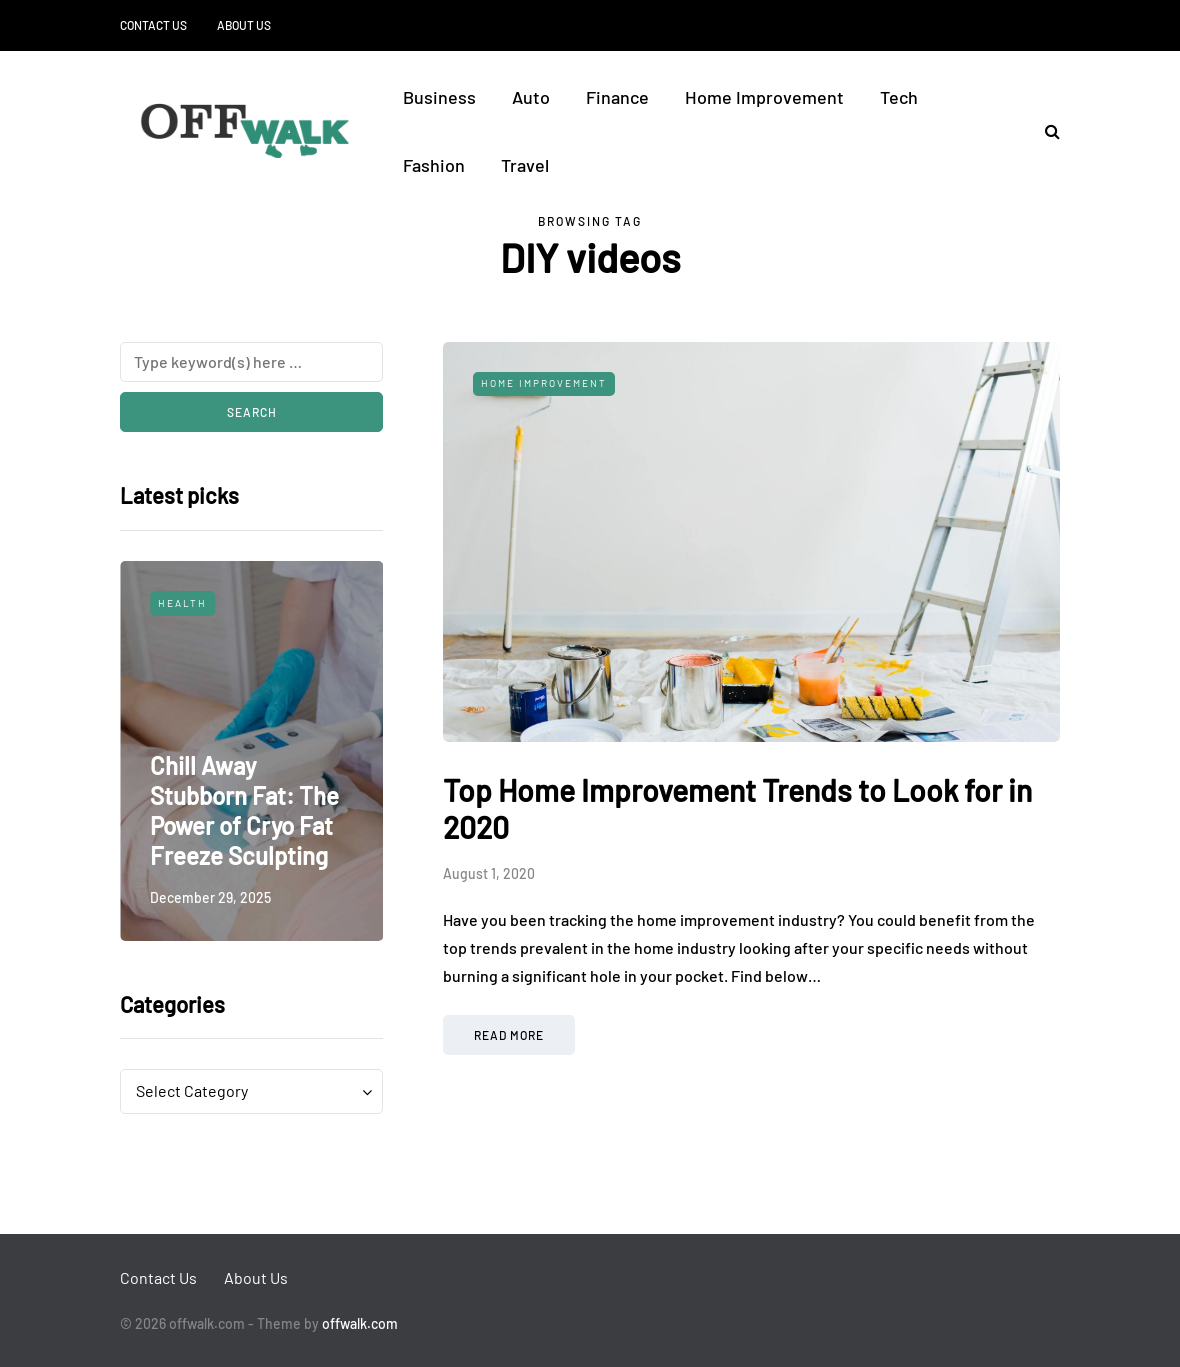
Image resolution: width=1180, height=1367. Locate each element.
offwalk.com (360, 1323)
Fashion (434, 165)
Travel (525, 165)
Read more (509, 1035)
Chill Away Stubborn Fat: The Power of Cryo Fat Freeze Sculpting (244, 810)
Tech (899, 97)
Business (439, 97)
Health (182, 603)
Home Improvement (764, 97)
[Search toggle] (1045, 130)
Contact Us (153, 25)
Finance (617, 97)
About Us (244, 25)
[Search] (251, 362)
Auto (531, 97)
